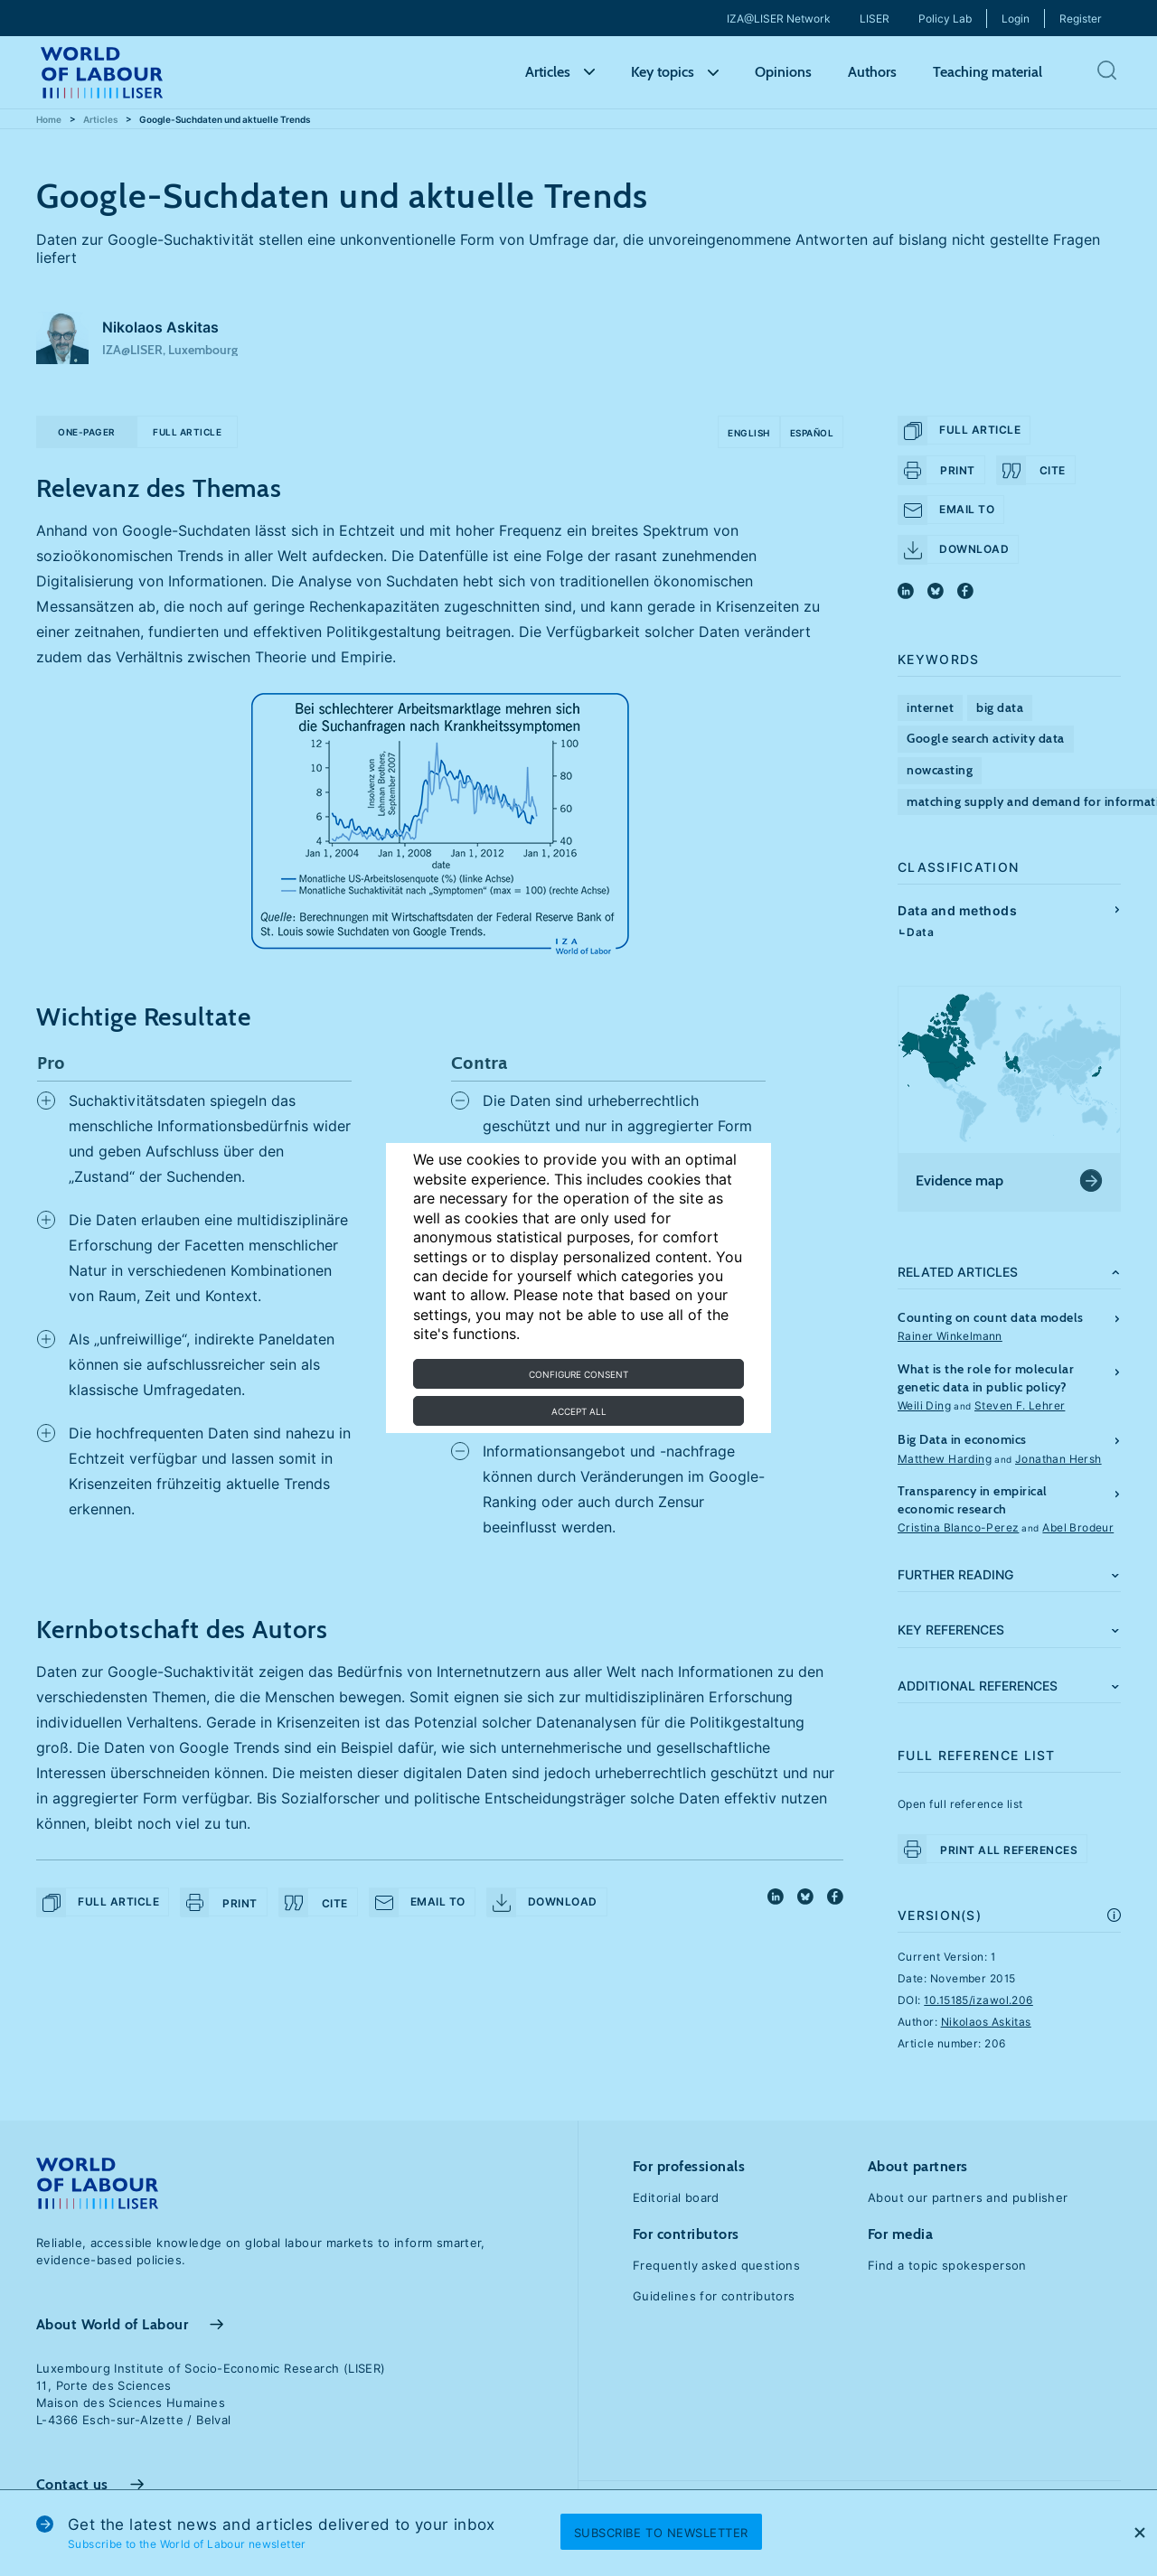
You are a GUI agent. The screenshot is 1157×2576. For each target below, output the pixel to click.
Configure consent (578, 1374)
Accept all (579, 1411)
